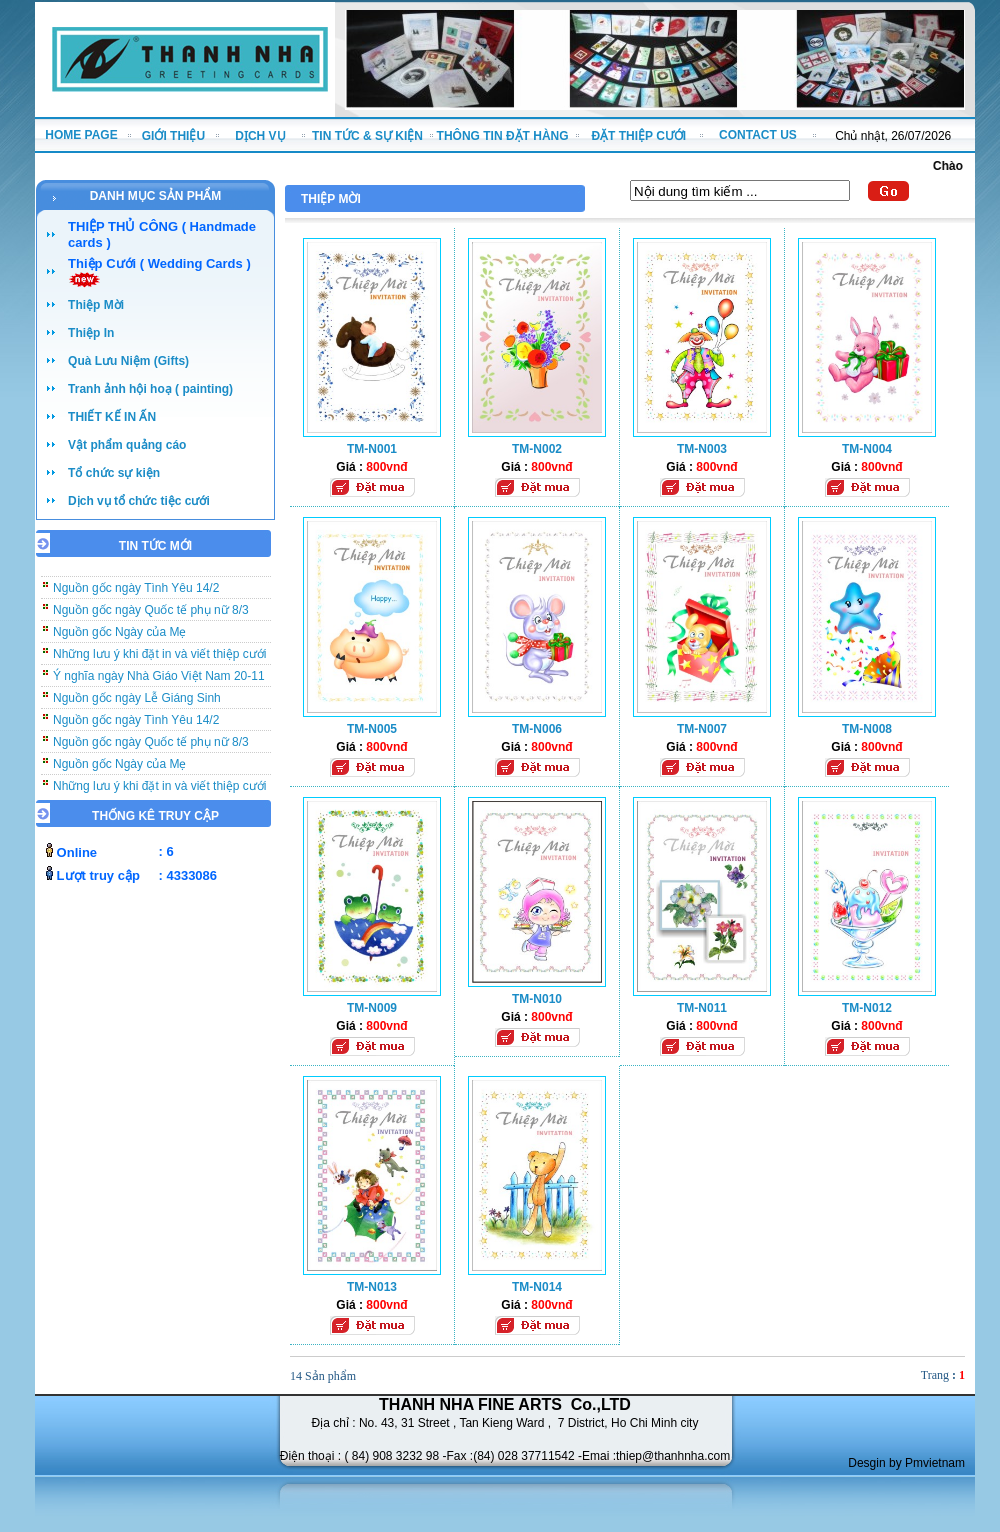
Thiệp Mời (96, 305)
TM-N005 (372, 729)
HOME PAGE (81, 135)
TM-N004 (867, 449)
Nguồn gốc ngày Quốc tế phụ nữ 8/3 (151, 617)
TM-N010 (537, 999)
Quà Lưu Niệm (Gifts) (128, 361)
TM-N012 (867, 1008)
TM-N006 (537, 729)
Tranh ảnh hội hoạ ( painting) (150, 389)
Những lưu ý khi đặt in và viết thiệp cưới (159, 661)
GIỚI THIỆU (173, 136)
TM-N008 (867, 729)
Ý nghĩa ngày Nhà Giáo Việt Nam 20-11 (159, 683)
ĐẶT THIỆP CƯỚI (638, 136)
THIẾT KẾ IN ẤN (112, 417)
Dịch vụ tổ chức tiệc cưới (139, 501)
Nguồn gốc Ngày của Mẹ (119, 639)
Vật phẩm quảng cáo (127, 445)
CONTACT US (758, 135)
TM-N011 (702, 1008)
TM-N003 (702, 449)
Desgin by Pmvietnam (906, 1463)
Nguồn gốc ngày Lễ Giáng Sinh (137, 705)
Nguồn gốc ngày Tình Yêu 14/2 (136, 595)
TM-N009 (372, 1008)
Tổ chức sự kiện (114, 473)
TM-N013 (372, 1287)
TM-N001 (372, 449)
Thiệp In (91, 333)
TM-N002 (537, 449)
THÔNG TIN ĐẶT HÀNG (503, 136)
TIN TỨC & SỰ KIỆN (367, 136)
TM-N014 (537, 1287)
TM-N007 (702, 729)
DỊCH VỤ (260, 136)
